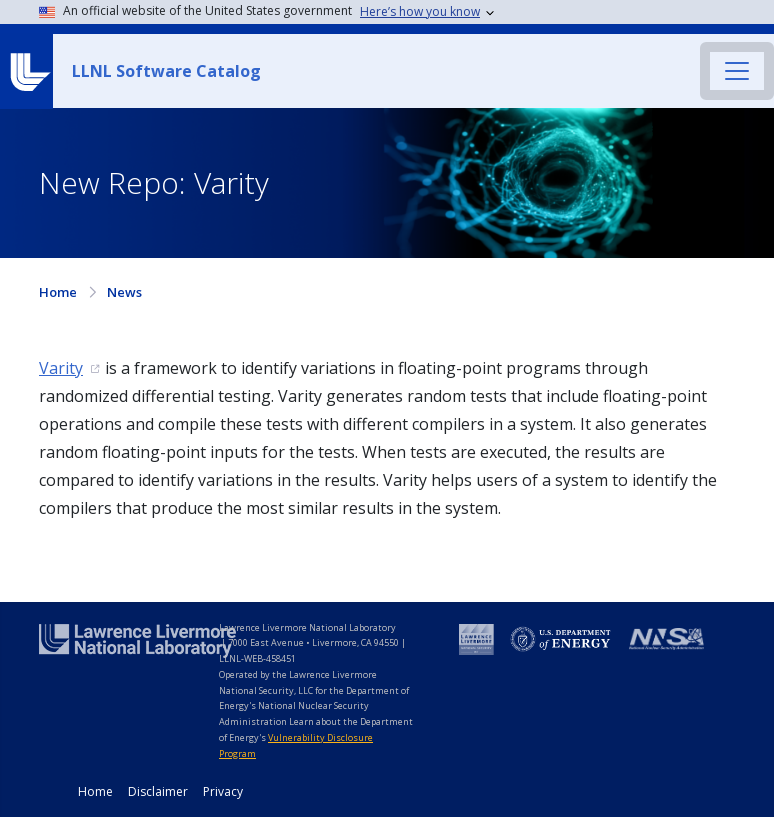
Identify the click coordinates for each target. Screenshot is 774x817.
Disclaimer (158, 791)
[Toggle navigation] (737, 71)
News (124, 292)
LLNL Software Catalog (166, 71)
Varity (61, 368)
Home (58, 292)
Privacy (223, 791)
